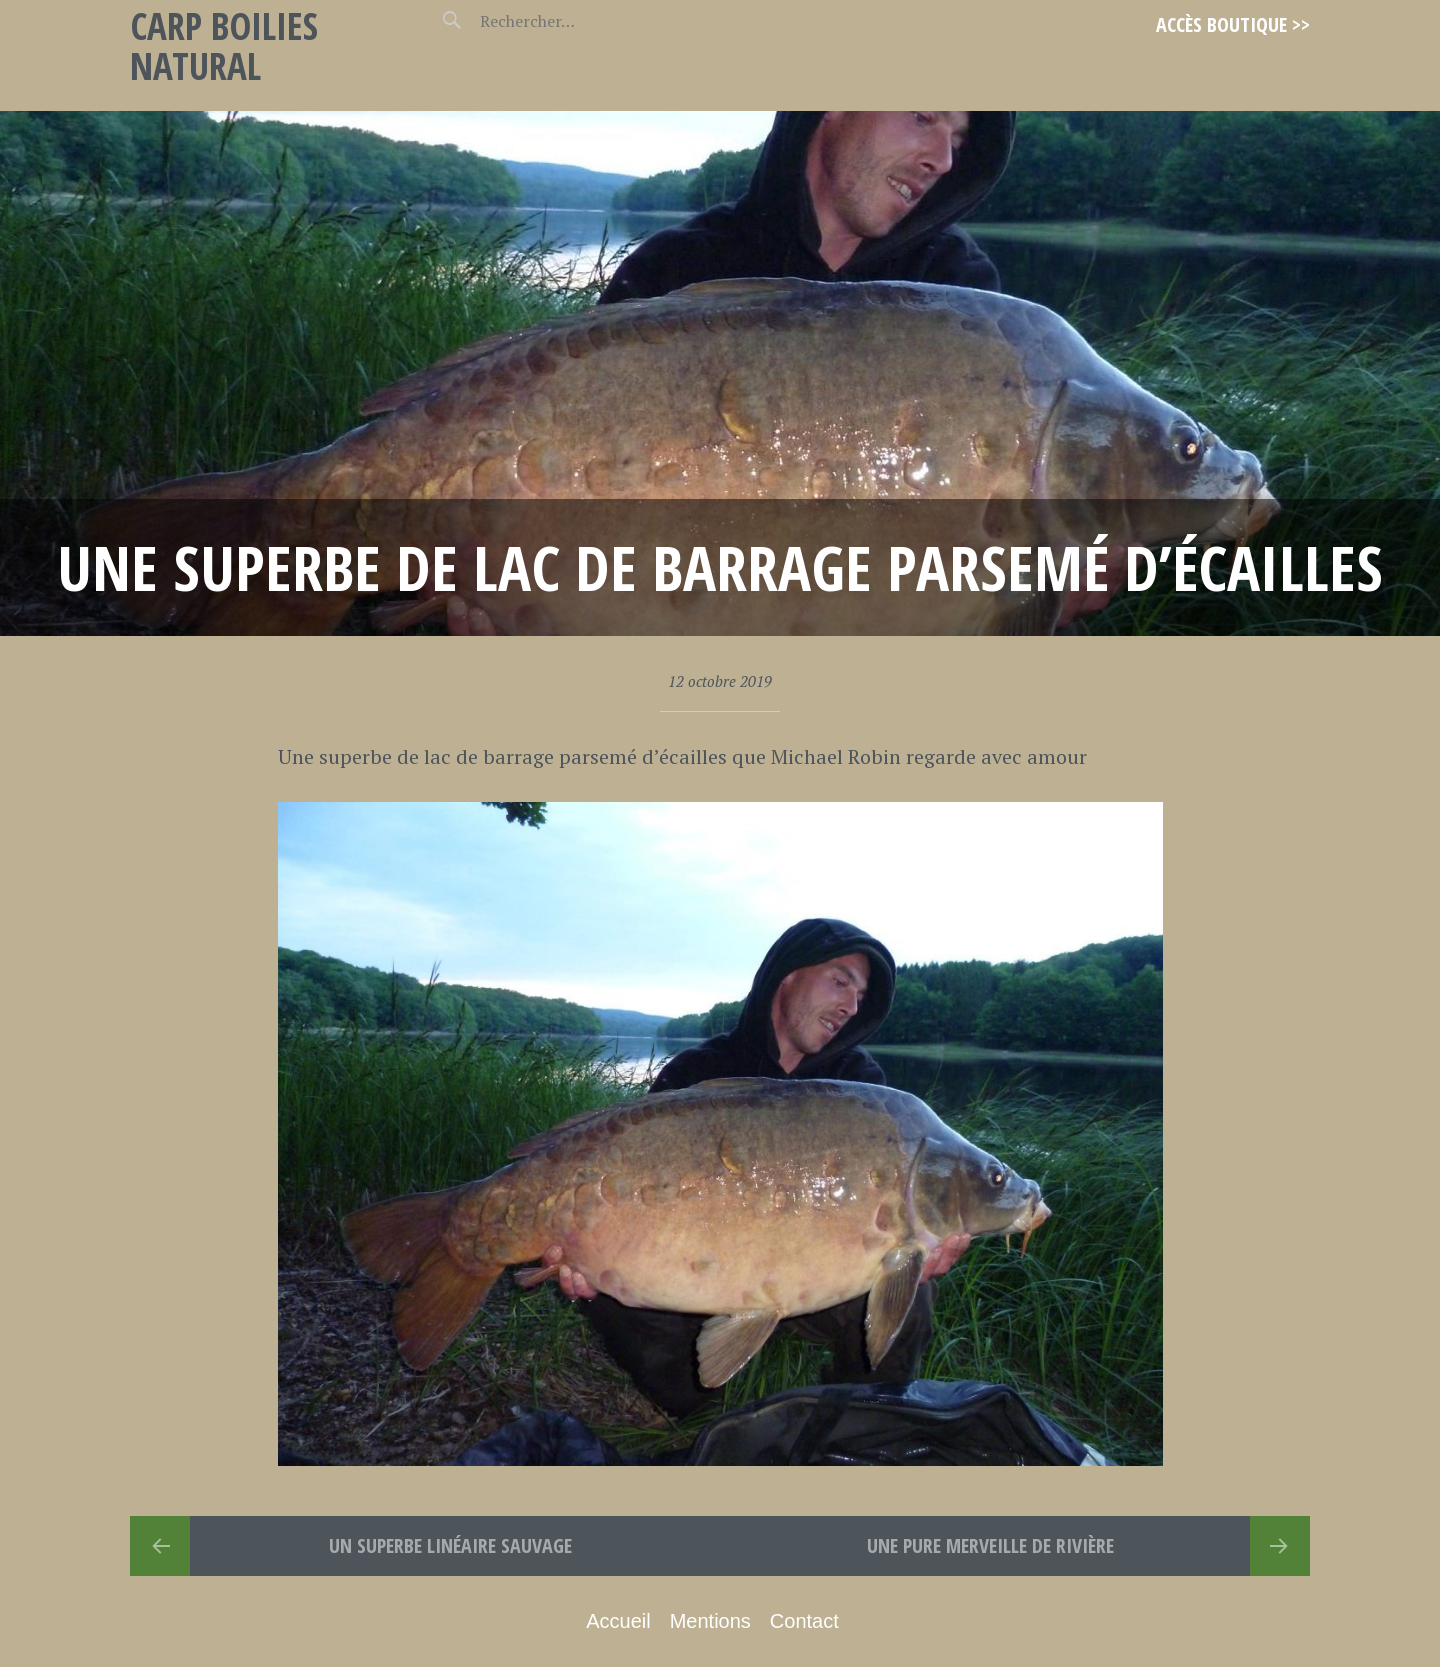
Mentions (710, 1621)
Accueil (618, 1621)
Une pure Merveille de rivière (990, 1545)
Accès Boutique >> (1233, 24)
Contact (804, 1621)
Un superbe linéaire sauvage (450, 1545)
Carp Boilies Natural (224, 45)
